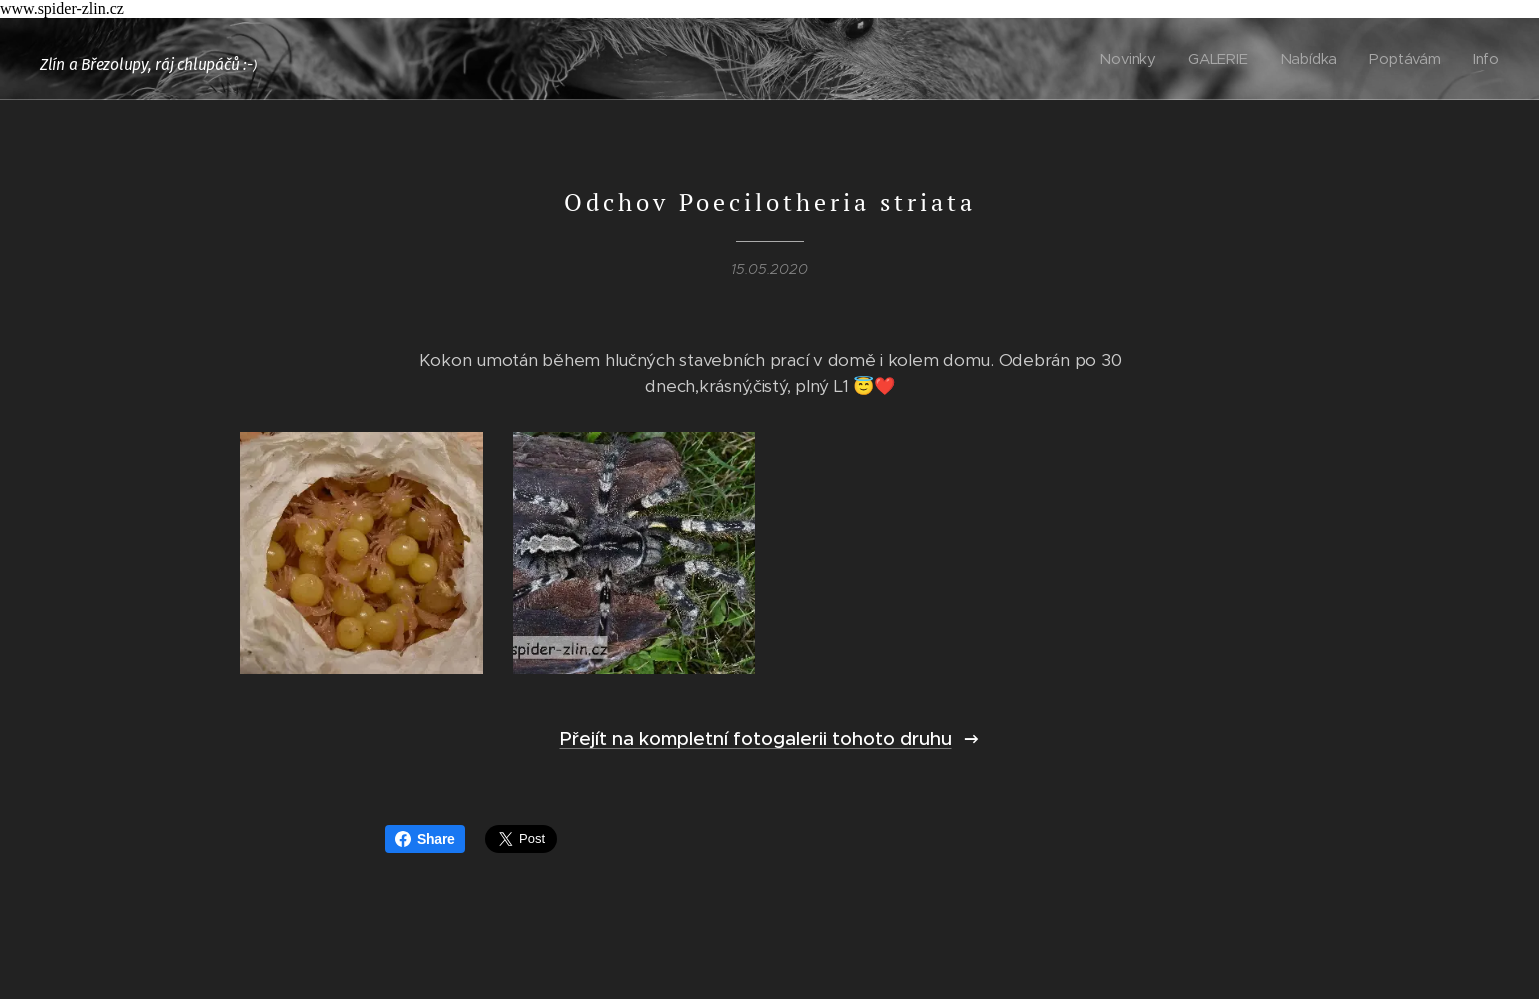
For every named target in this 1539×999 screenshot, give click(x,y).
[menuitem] (1132, 59)
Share (425, 839)
